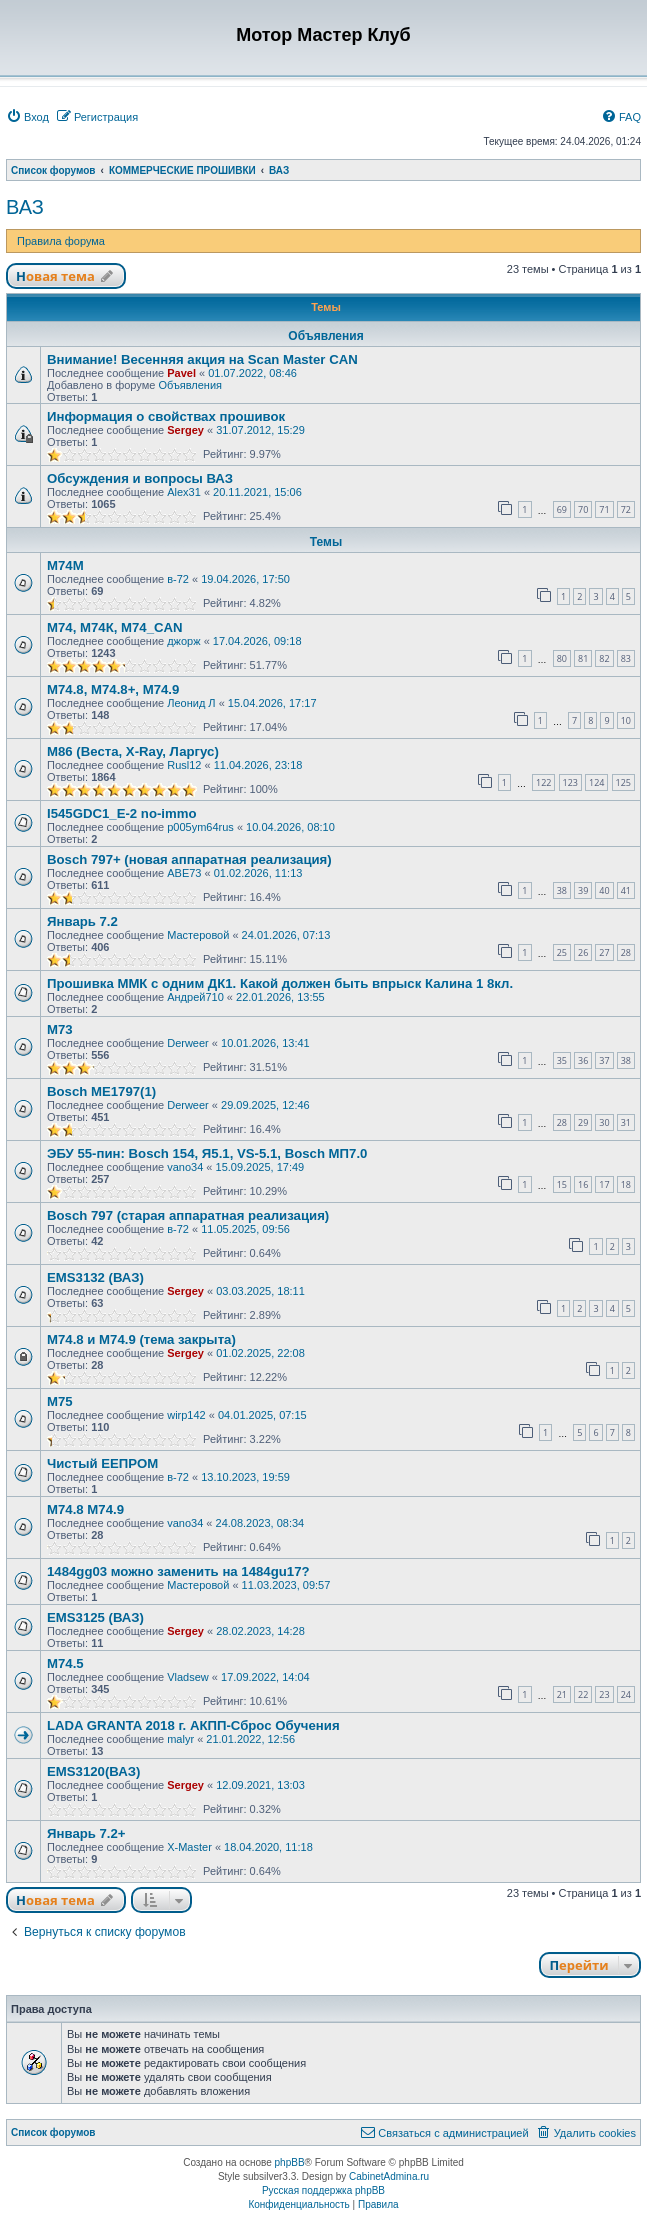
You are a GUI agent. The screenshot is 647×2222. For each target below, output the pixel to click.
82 (604, 658)
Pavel (181, 373)
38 (562, 890)
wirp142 (186, 1415)
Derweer (188, 1043)
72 (626, 509)
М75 (60, 1401)
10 (626, 720)
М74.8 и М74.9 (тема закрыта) (141, 1339)
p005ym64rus (200, 827)
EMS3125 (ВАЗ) (95, 1617)
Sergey (185, 430)
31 (626, 1122)
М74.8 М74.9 (85, 1509)
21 (562, 1694)
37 (604, 1060)
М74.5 (65, 1663)
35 (562, 1060)
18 (626, 1184)
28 (626, 952)
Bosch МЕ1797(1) (101, 1091)
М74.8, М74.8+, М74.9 (113, 689)
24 (626, 1694)
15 (562, 1184)
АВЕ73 (184, 873)
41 (626, 890)
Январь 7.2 (82, 921)
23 (604, 1694)
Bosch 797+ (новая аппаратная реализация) (189, 859)
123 (570, 782)
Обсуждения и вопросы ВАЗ (140, 478)
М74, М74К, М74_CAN (115, 627)
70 (583, 509)
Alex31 (184, 492)
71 (604, 509)
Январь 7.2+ (86, 1833)
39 (583, 890)
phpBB (290, 2162)
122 (543, 782)
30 (604, 1122)
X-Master (189, 1847)
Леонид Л (191, 703)
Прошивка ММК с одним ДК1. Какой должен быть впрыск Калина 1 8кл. (280, 983)
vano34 (185, 1167)
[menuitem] (27, 117)
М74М (65, 565)
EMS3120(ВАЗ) (93, 1771)
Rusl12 (184, 765)
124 (596, 782)
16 (583, 1184)
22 (583, 1694)
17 (604, 1184)
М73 (60, 1029)
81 (583, 658)
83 (626, 658)
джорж (183, 641)
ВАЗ (25, 207)
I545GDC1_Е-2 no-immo (122, 813)
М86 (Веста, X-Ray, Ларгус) (133, 751)
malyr (180, 1739)
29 (583, 1122)
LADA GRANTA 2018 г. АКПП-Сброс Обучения (193, 1725)
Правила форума (61, 241)
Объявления (190, 385)
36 (583, 1060)
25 (562, 952)
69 (562, 509)
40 (604, 890)
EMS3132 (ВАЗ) (95, 1277)
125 (623, 782)
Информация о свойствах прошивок (166, 416)
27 (604, 952)
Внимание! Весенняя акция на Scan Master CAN (202, 359)
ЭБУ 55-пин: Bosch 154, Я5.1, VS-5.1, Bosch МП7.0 (207, 1153)
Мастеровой (198, 935)
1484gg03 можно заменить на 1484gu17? (178, 1571)
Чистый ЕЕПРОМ (102, 1463)
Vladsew (188, 1677)
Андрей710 (195, 997)
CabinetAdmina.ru (389, 2176)
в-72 (178, 579)
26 (583, 952)
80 (562, 658)
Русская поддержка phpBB (323, 2190)
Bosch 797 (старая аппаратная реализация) (188, 1215)
